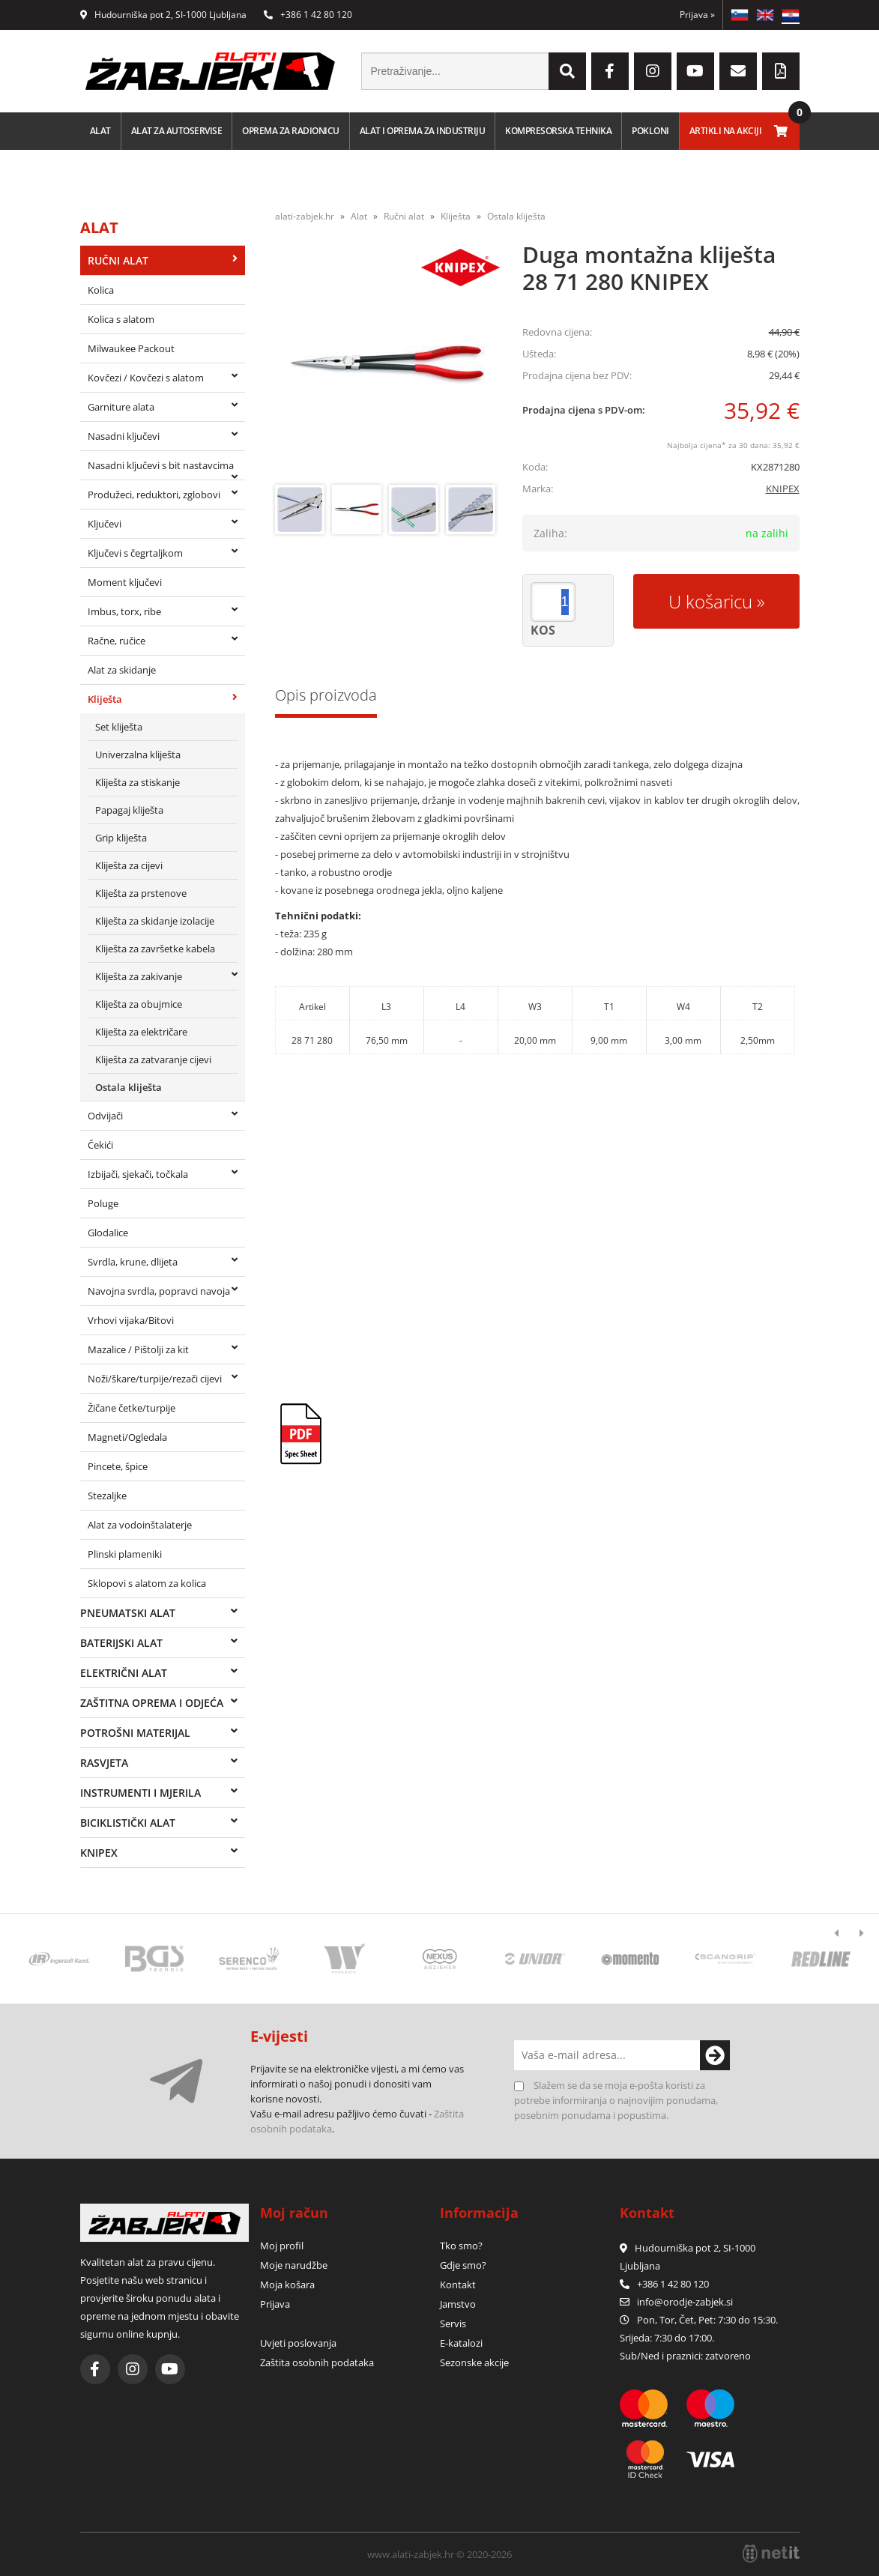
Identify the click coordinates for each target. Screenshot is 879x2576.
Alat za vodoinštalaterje (140, 1525)
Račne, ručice (116, 640)
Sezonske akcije (474, 2362)
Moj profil (281, 2245)
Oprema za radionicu (290, 130)
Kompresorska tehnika (558, 130)
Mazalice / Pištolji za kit (138, 1349)
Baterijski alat (121, 1643)
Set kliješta (118, 727)
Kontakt (458, 2284)
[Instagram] (652, 71)
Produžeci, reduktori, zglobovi (154, 494)
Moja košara (287, 2284)
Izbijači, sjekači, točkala (138, 1174)
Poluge (103, 1203)
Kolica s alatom (121, 319)
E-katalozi (461, 2343)
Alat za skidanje (122, 670)
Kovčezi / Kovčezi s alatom (146, 377)
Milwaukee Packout (131, 348)
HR (791, 15)
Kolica (101, 290)
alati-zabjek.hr (304, 216)
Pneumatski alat (127, 1613)
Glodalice (108, 1232)
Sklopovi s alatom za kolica (147, 1583)
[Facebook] (610, 71)
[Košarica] (781, 131)
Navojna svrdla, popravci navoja (159, 1291)
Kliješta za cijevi (129, 865)
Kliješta (105, 699)
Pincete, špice (118, 1466)
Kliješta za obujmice (138, 1004)
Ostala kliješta (128, 1087)
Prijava (697, 14)
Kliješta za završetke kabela (155, 948)
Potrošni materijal (135, 1733)
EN (765, 15)
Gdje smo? (463, 2265)
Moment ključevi (125, 582)
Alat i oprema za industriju (423, 130)
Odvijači (105, 1115)
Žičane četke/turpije (131, 1408)
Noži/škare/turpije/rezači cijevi (155, 1378)
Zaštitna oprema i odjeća (151, 1703)
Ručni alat (118, 260)
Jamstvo (458, 2304)
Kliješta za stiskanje (137, 782)
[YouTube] (695, 71)
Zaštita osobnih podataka (317, 2362)
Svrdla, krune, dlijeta (133, 1262)
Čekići (100, 1145)
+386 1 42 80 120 (308, 14)
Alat (100, 130)
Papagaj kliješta (129, 810)
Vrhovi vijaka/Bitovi (131, 1320)
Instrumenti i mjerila (140, 1793)
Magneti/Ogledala (127, 1437)
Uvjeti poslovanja (298, 2343)
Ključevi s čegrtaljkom (135, 553)
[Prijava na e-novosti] (715, 2055)
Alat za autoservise (177, 130)
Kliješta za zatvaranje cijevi (153, 1059)
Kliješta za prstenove (141, 893)
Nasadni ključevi (124, 436)
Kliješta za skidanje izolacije (154, 921)
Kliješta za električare (141, 1031)
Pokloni (650, 130)
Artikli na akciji (725, 130)
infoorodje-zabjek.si (685, 2302)
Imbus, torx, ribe (124, 611)
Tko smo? (461, 2245)
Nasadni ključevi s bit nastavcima (161, 465)
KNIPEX (783, 488)
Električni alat (123, 1673)
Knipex (99, 1852)
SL (740, 15)
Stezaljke (107, 1495)
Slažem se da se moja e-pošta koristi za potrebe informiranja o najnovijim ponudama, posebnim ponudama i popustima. (616, 2100)
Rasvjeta (104, 1763)
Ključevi (104, 523)
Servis (453, 2323)
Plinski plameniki (125, 1554)
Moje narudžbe (293, 2265)
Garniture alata (121, 407)
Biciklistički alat (127, 1822)
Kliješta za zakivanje (138, 976)
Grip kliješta (121, 837)
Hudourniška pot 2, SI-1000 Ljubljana (163, 14)
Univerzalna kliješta (138, 754)
